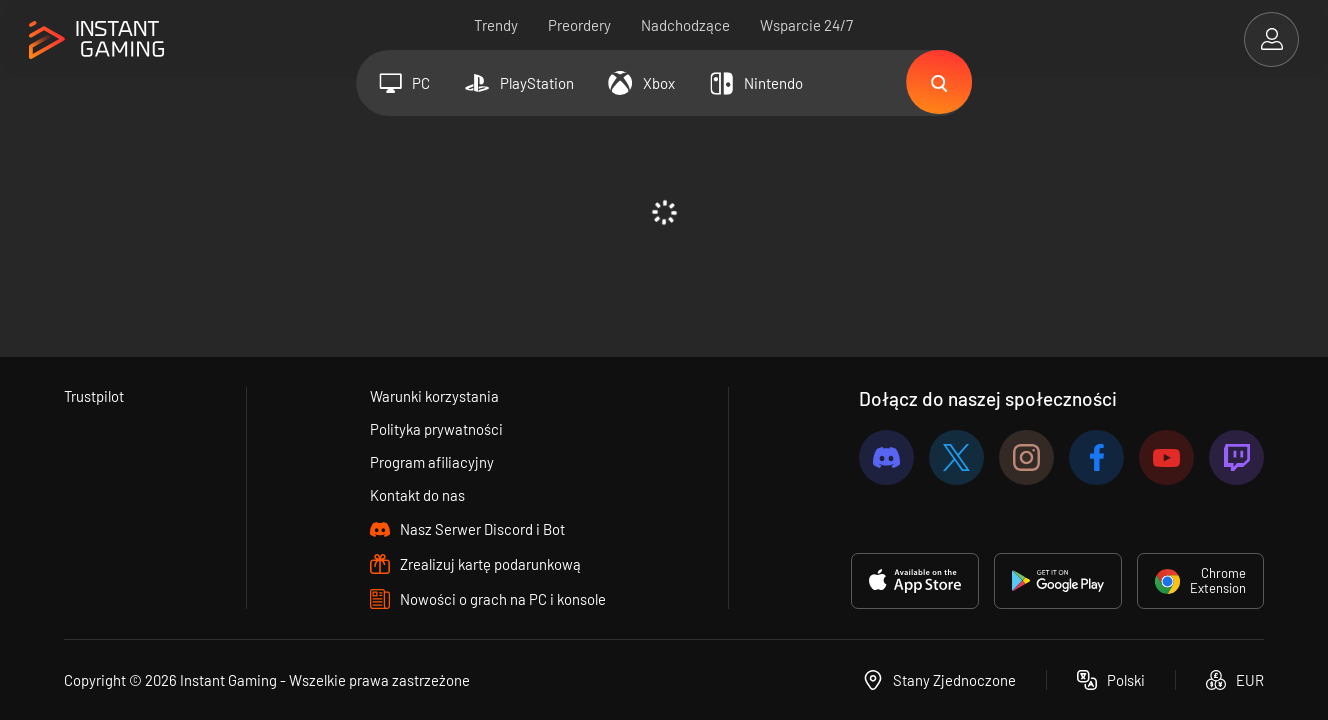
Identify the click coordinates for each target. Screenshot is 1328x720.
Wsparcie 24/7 (807, 25)
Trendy (497, 25)
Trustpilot (94, 396)
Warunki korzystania (435, 396)
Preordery (580, 25)
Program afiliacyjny (432, 462)
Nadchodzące (686, 25)
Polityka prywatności (437, 429)
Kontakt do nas (418, 495)
